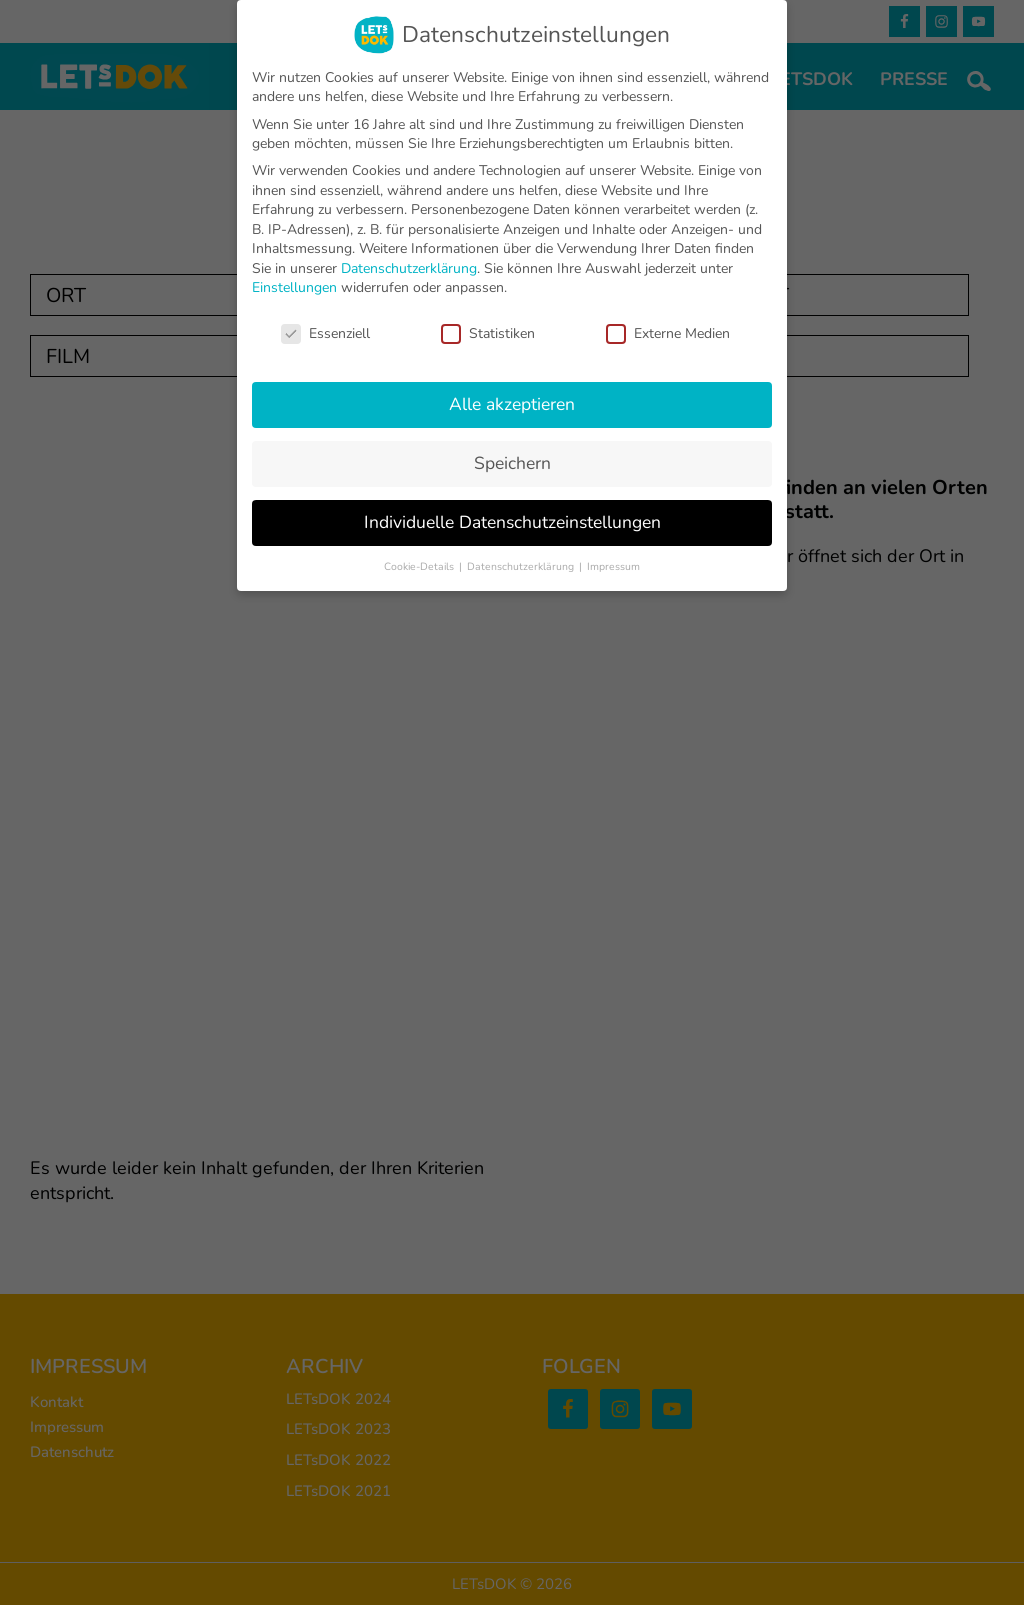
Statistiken (488, 333)
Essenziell (325, 333)
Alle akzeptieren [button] (512, 404)
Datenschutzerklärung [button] (522, 566)
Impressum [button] (613, 566)
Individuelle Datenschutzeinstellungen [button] (512, 522)
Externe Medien (668, 333)
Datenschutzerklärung (409, 268)
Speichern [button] (512, 463)
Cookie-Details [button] (420, 566)
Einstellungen (294, 287)
